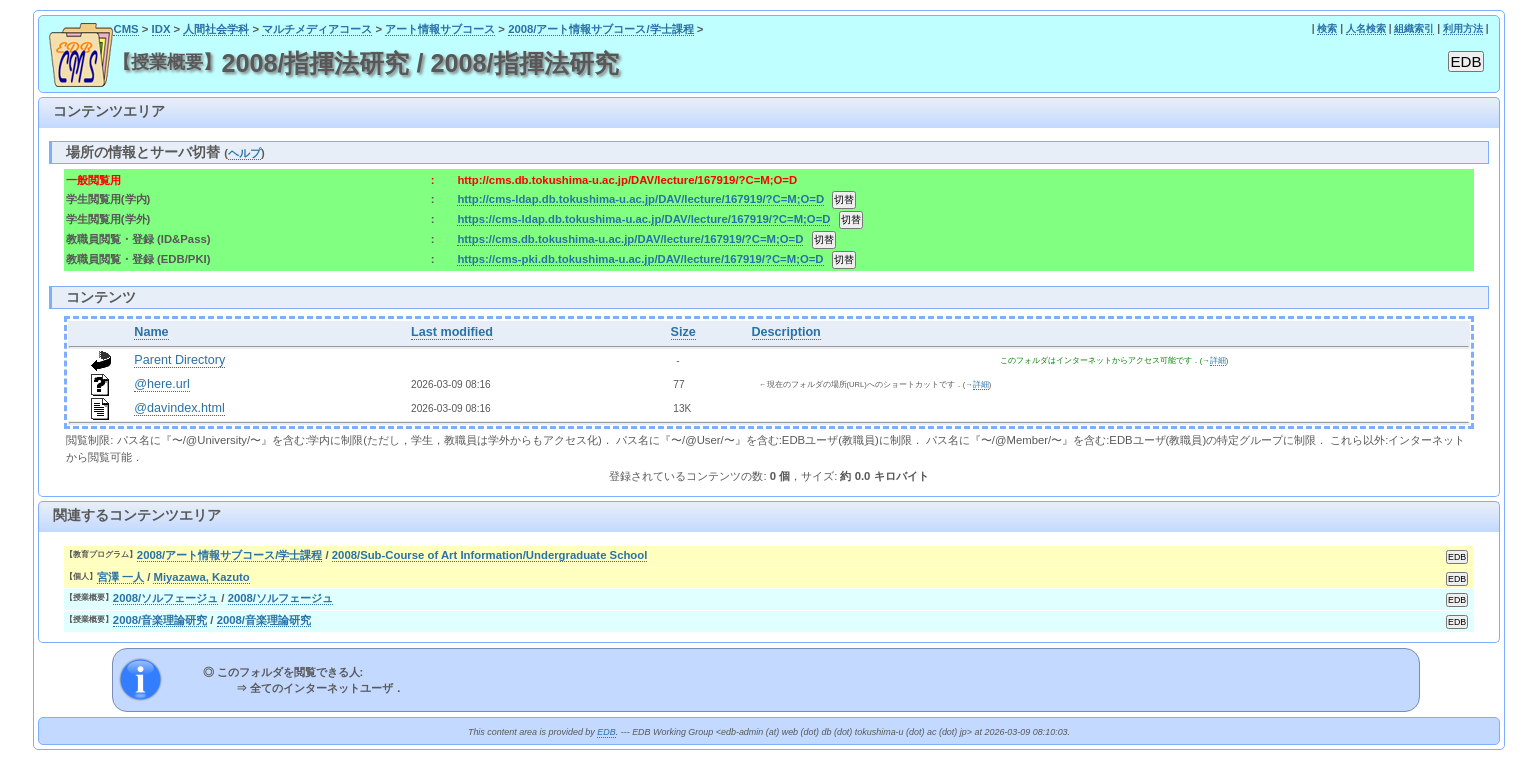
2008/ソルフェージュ (165, 598)
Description (786, 332)
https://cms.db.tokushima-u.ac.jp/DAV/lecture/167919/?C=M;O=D (630, 239)
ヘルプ (244, 153)
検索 (1327, 28)
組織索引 (1414, 28)
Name (151, 332)
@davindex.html (179, 408)
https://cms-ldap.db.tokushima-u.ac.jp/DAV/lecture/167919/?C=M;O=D (643, 219)
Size (683, 332)
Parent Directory (179, 360)
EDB (606, 732)
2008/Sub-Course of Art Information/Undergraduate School (490, 555)
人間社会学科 (216, 29)
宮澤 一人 (120, 577)
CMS (125, 29)
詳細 (1218, 360)
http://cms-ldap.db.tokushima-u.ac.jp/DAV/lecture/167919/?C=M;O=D (640, 199)
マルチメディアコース (317, 29)
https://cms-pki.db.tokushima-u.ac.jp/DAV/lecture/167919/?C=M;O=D (640, 259)
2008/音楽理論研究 (160, 620)
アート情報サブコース (440, 29)
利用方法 (1463, 28)
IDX (161, 29)
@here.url (162, 384)
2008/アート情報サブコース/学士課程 (601, 29)
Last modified (452, 332)
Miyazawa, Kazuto (201, 577)
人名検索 (1366, 28)
